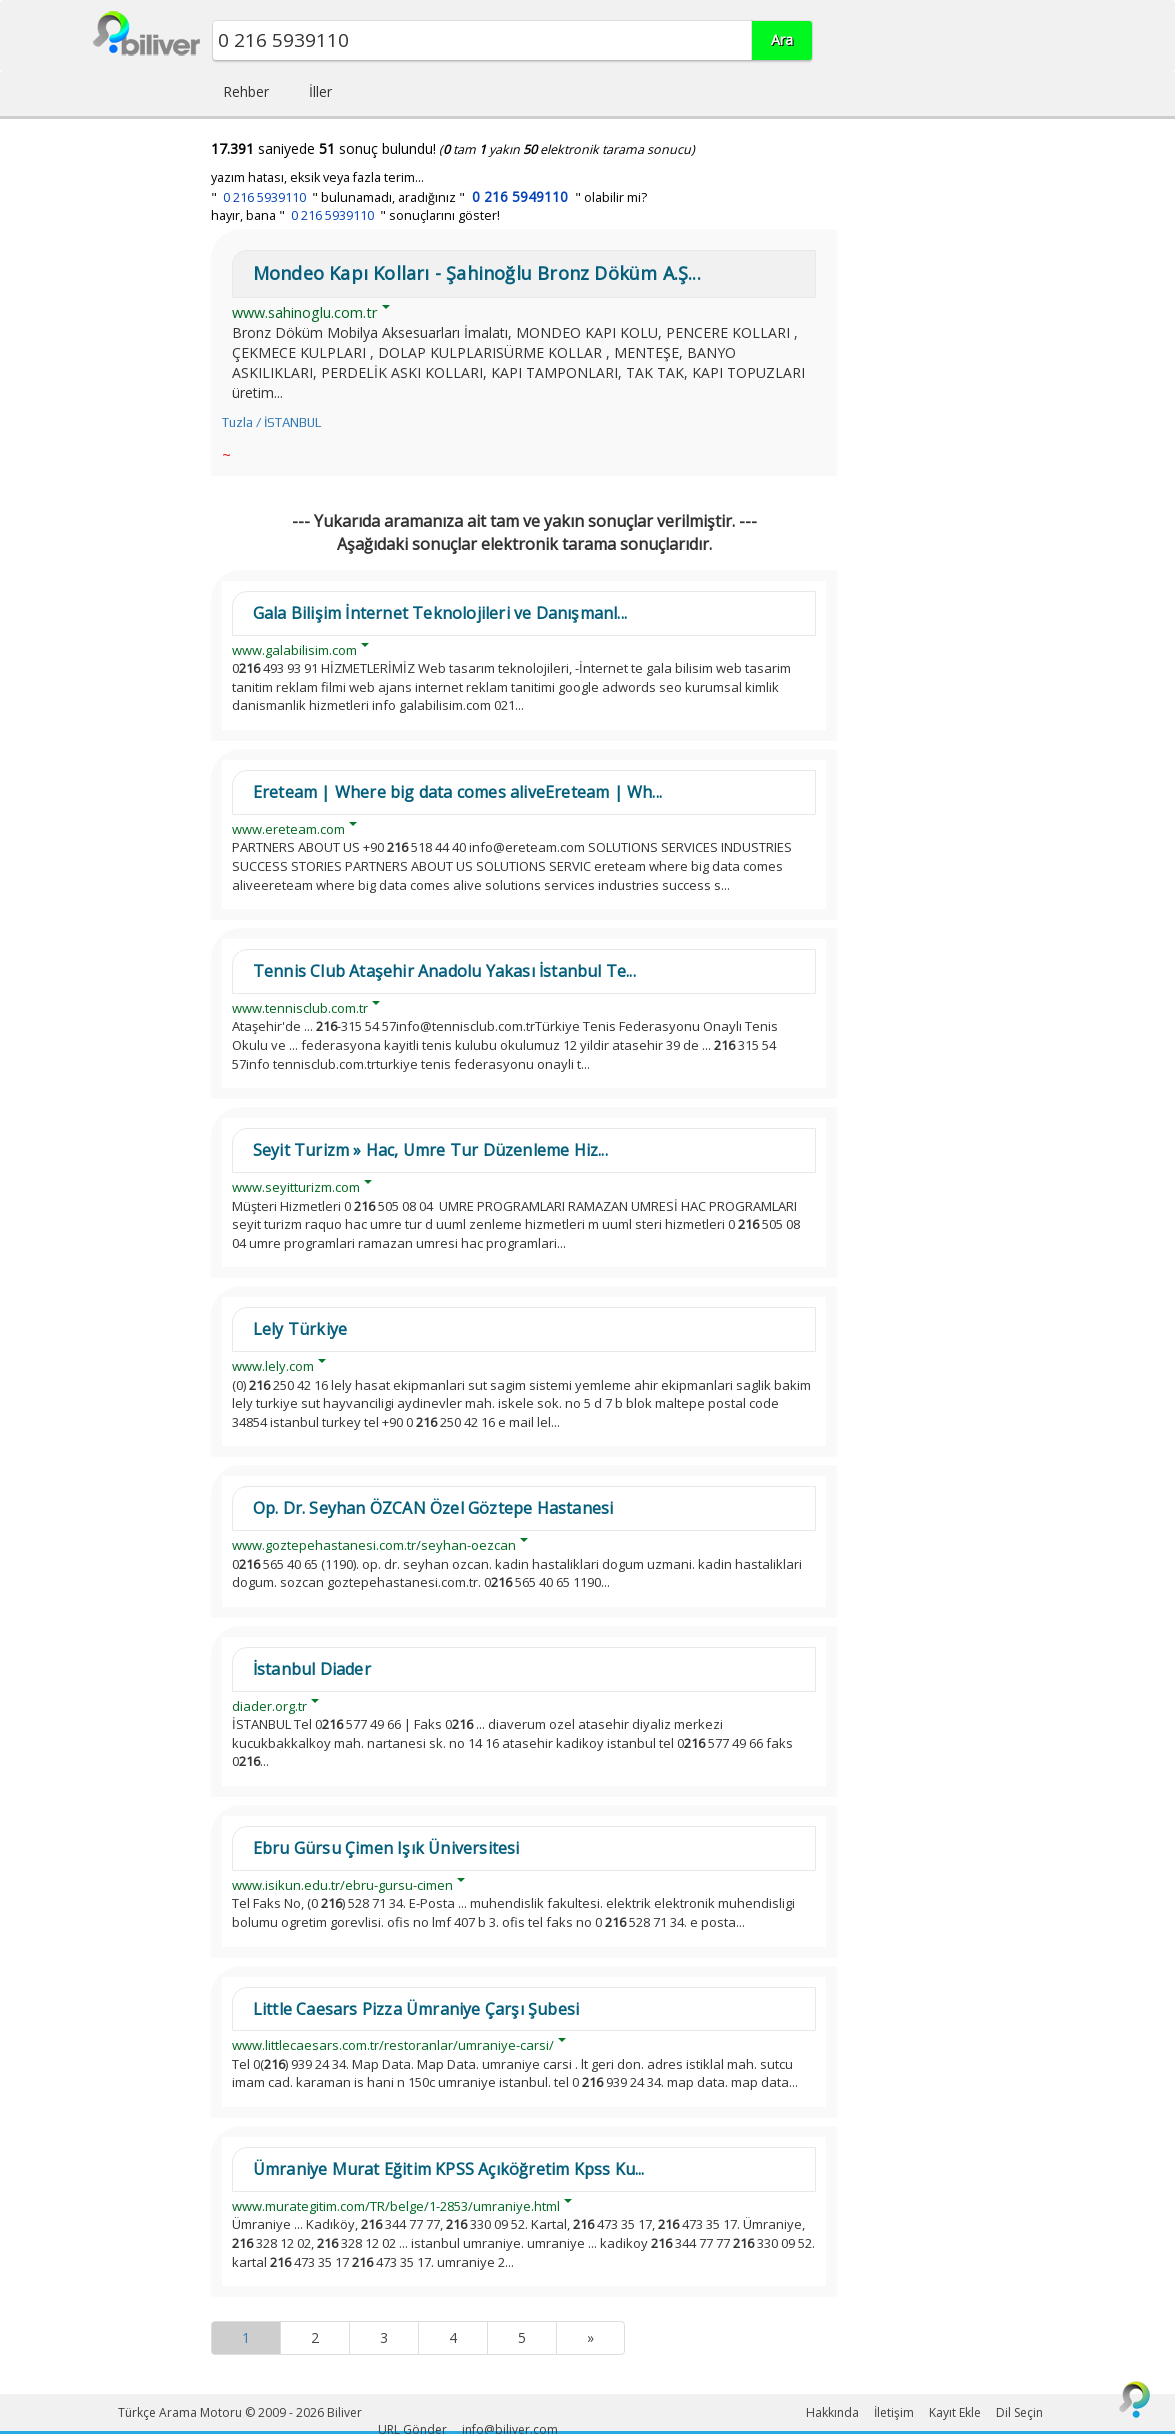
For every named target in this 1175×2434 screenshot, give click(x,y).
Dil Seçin (1019, 2412)
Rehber (246, 91)
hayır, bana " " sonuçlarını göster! (355, 215)
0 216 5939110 (264, 197)
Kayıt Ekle (955, 2412)
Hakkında (832, 2412)
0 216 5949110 (520, 196)
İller (320, 91)
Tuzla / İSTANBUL (271, 422)
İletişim (894, 2412)
